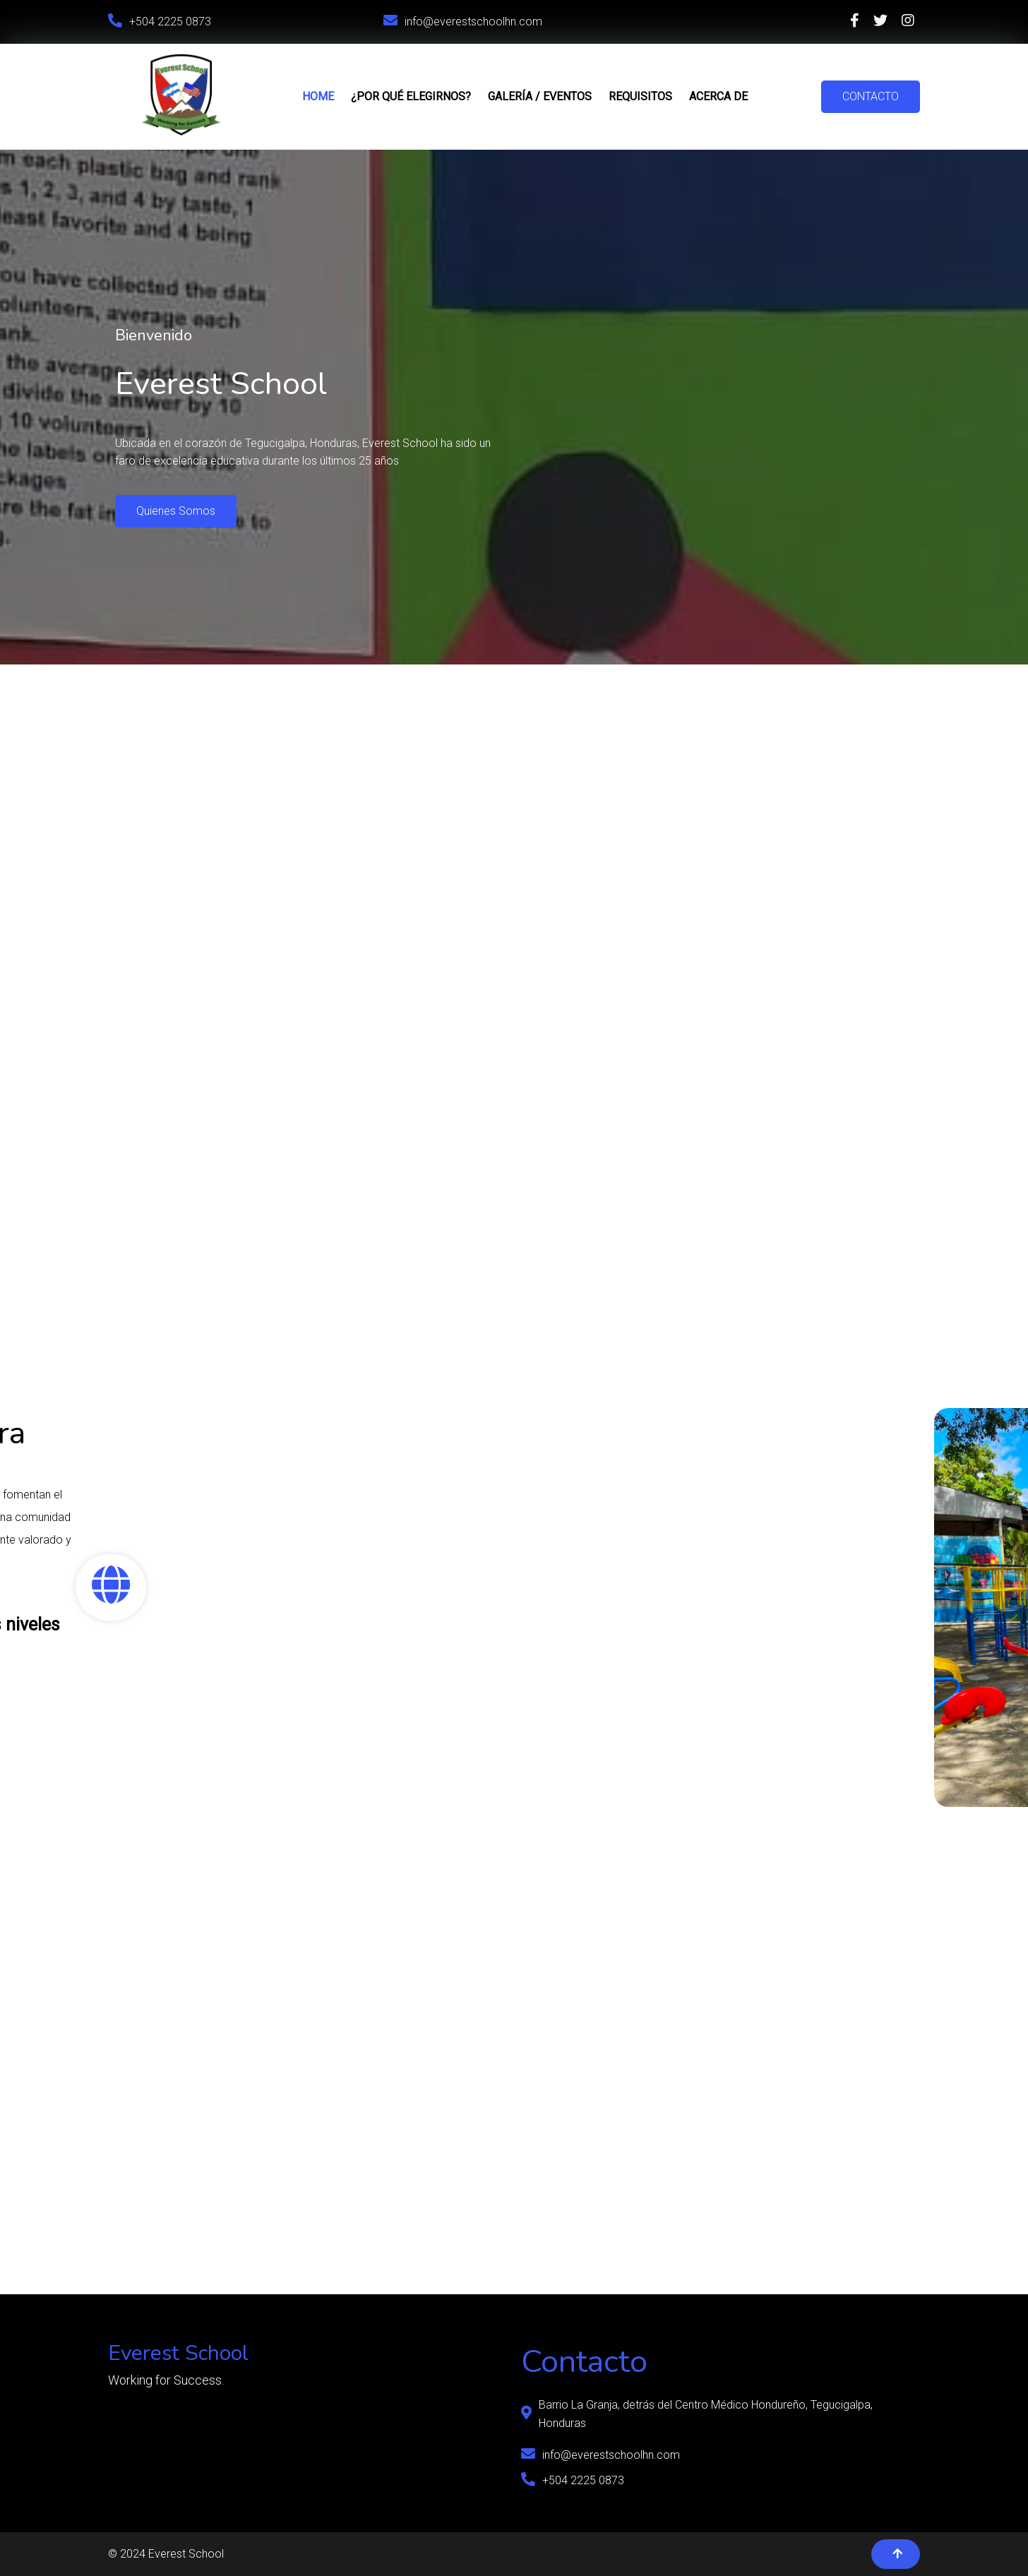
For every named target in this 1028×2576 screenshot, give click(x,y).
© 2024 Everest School (166, 2553)
